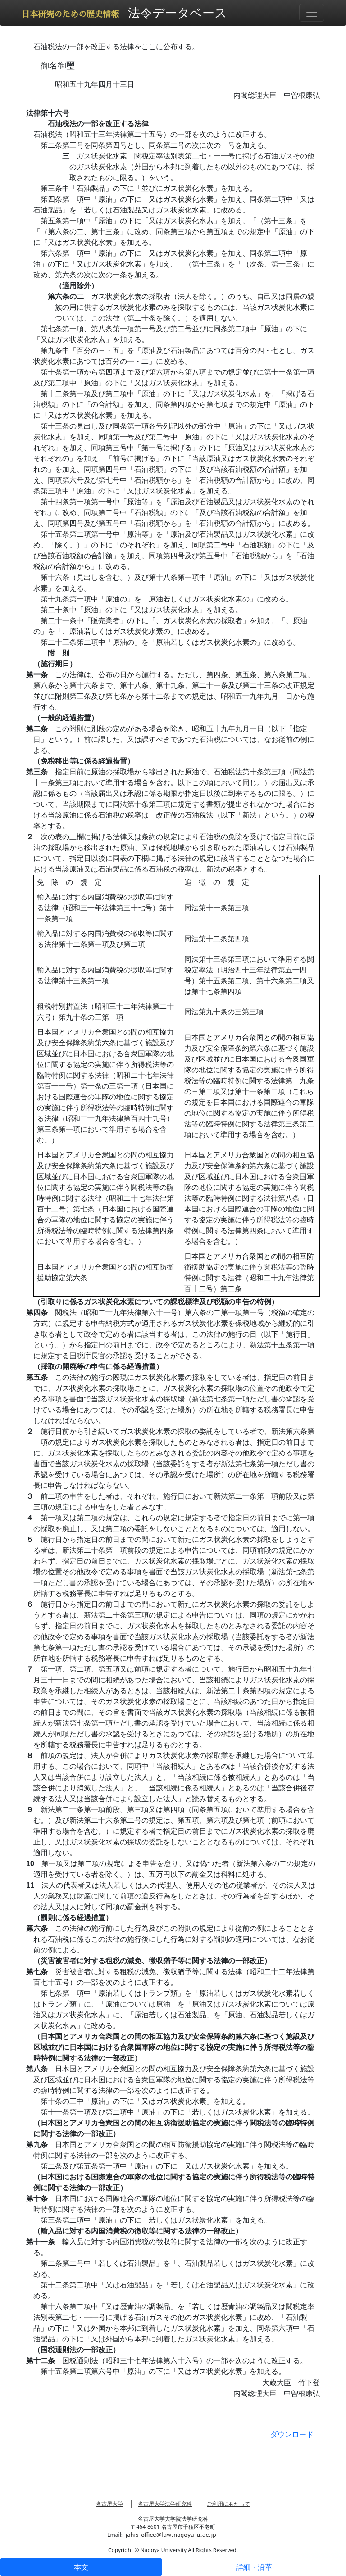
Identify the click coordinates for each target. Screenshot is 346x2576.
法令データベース (177, 12)
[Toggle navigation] (311, 13)
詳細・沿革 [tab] (254, 2567)
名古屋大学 (109, 2504)
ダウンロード (292, 2434)
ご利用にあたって (228, 2504)
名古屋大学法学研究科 (165, 2504)
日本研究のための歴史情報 (70, 14)
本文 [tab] (81, 2567)
